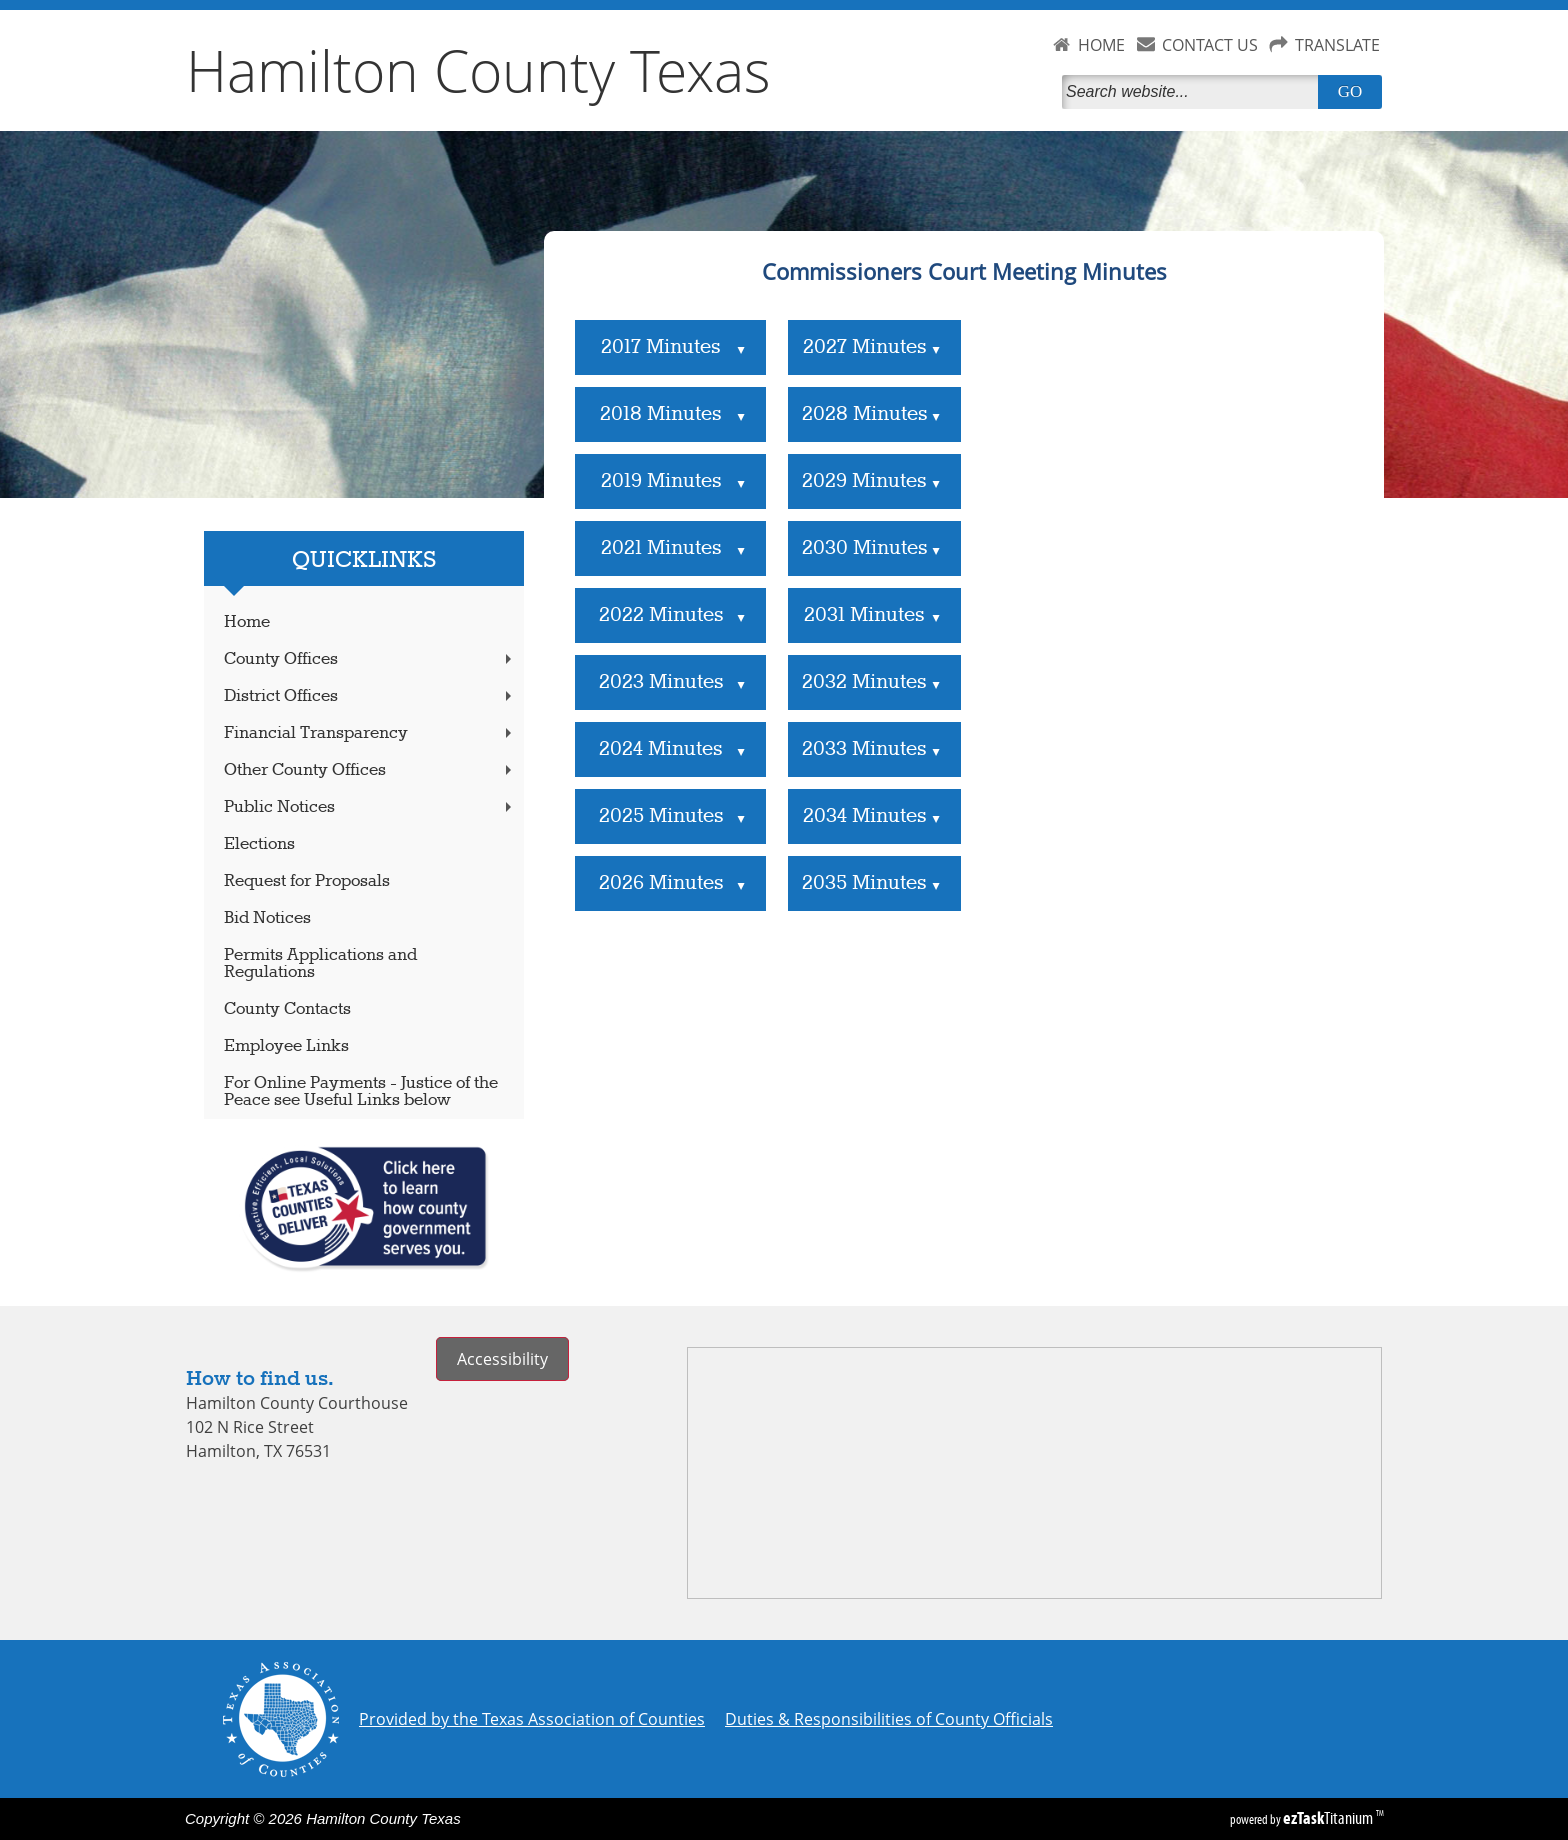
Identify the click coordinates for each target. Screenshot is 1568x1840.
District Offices (370, 696)
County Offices (370, 659)
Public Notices (370, 807)
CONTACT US (1210, 45)
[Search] (1194, 92)
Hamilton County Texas (478, 70)
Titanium (1329, 1818)
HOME (1101, 45)
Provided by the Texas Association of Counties (532, 1719)
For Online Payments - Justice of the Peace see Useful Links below (361, 1092)
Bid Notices (267, 918)
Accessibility (502, 1359)
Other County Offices (370, 770)
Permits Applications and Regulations (320, 964)
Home (247, 622)
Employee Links (286, 1046)
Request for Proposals (307, 881)
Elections (259, 844)
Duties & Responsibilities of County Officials (889, 1719)
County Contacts (287, 1009)
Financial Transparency (370, 733)
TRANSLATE (1337, 45)
